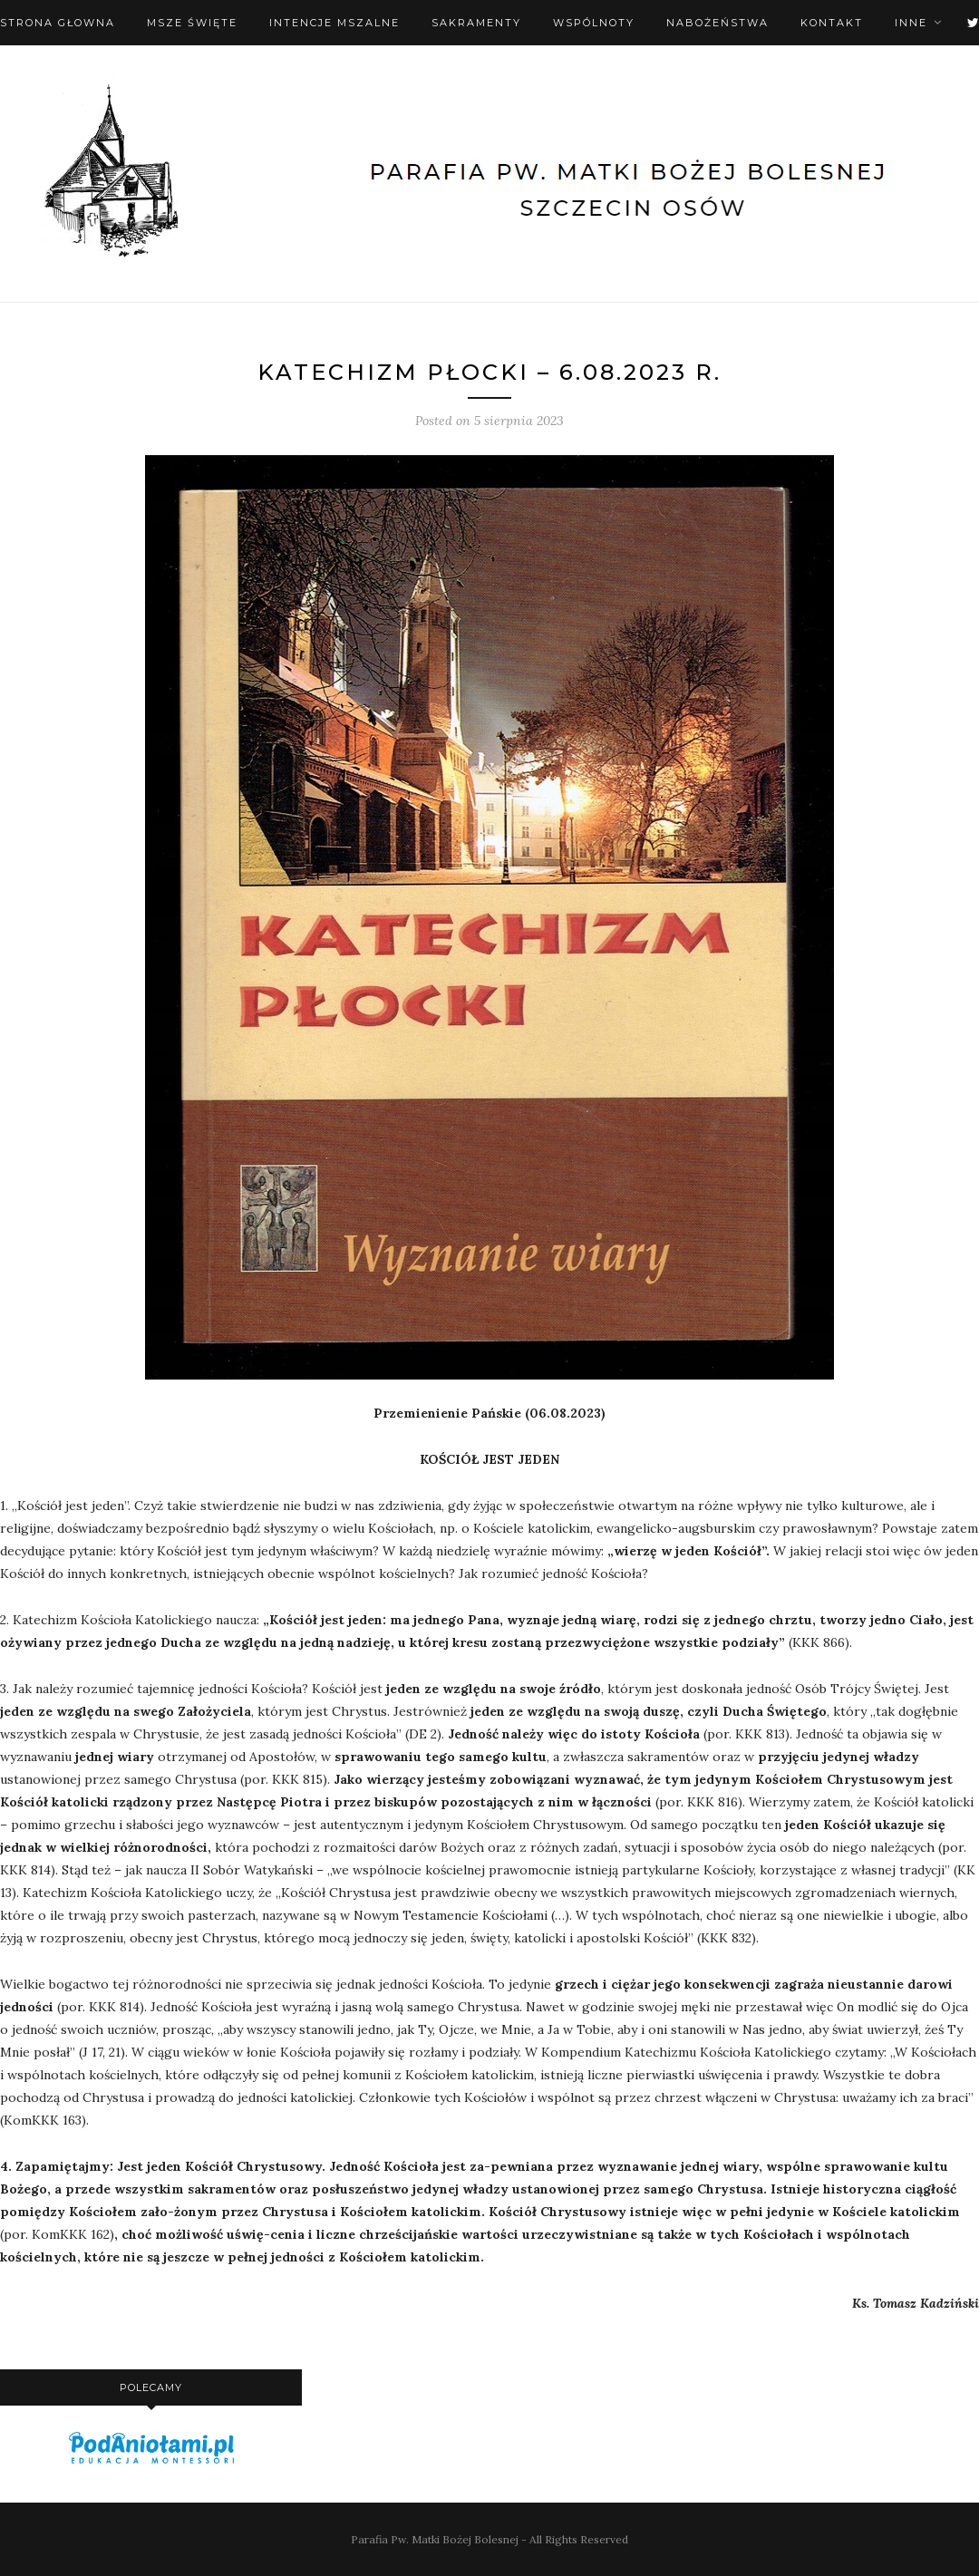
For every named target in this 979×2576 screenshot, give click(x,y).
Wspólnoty (594, 22)
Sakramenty (476, 22)
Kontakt (831, 22)
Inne (911, 22)
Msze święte (192, 22)
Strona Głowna (57, 22)
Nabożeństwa (717, 22)
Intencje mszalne (334, 22)
